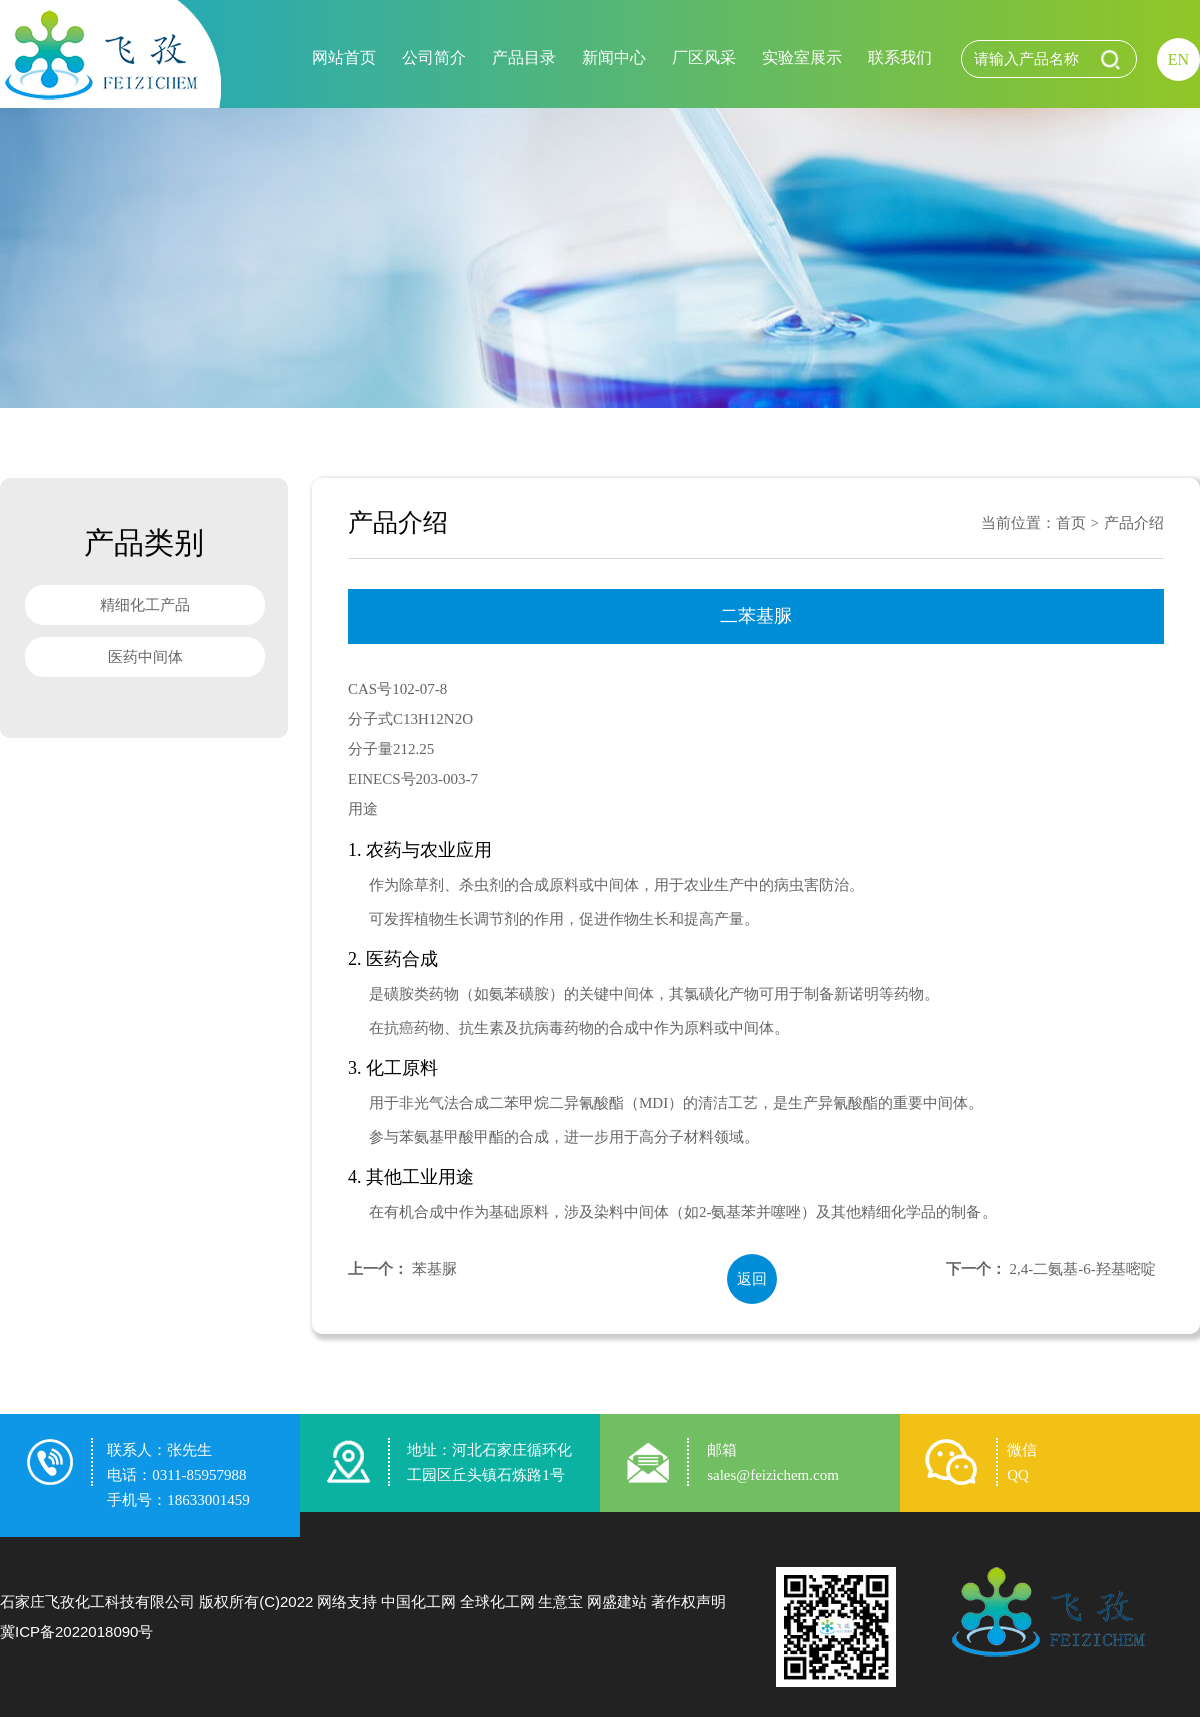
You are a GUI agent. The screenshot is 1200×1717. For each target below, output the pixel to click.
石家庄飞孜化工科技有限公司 (97, 1601)
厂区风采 (704, 57)
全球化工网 (497, 1601)
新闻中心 (614, 57)
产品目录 (524, 57)
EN (1178, 59)
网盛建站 (617, 1601)
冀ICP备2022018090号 (76, 1631)
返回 (752, 1279)
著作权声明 (688, 1601)
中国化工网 (418, 1601)
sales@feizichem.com (773, 1475)
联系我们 (900, 57)
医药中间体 (145, 657)
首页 (1071, 523)
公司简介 (434, 57)
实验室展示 (802, 57)
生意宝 (560, 1601)
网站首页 (344, 57)
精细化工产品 (145, 605)
